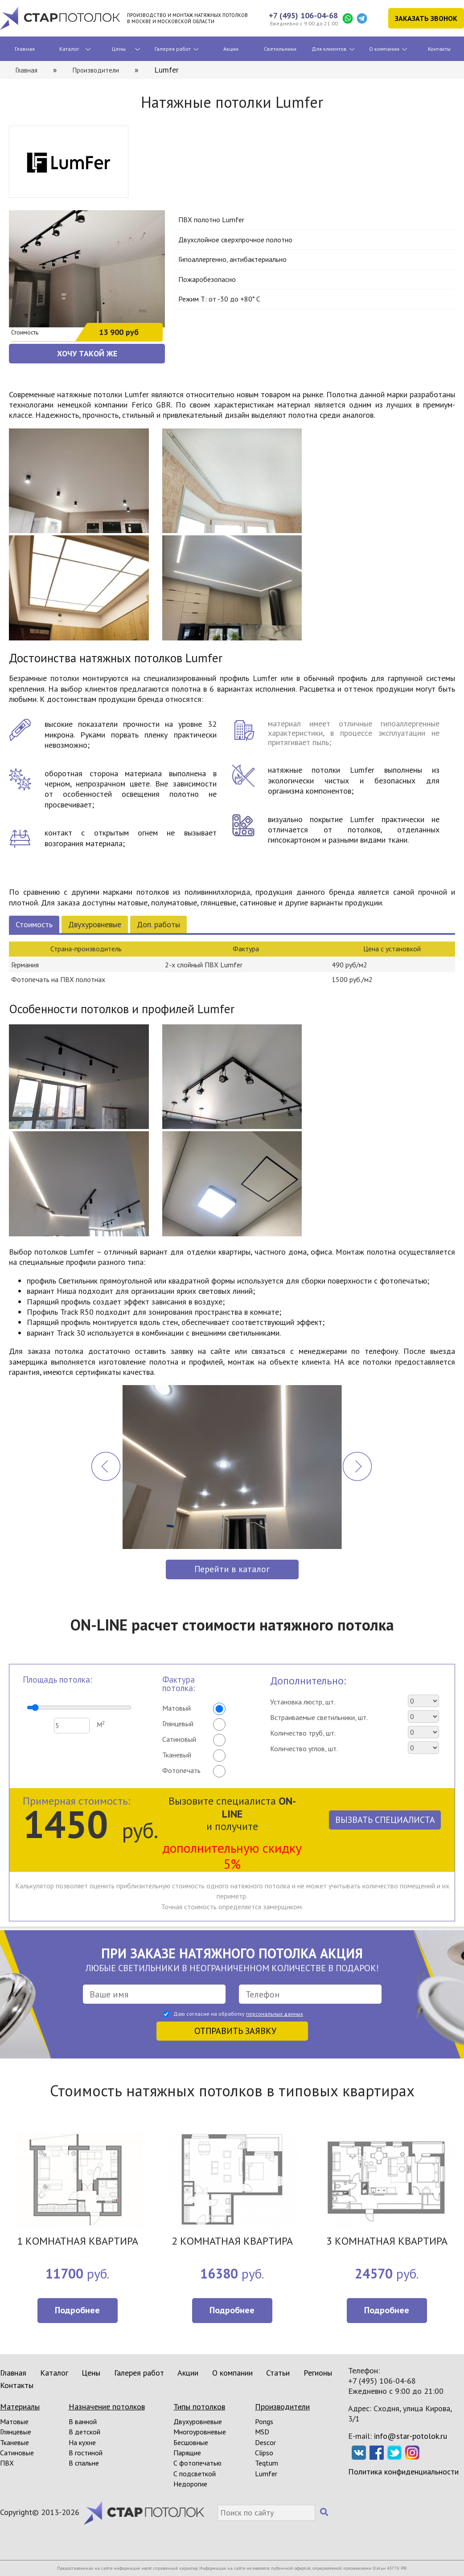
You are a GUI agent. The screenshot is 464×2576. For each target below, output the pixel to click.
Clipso (264, 2452)
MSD (262, 2431)
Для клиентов (329, 48)
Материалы (20, 2406)
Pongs (264, 2421)
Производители (282, 2406)
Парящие (187, 2452)
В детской (84, 2431)
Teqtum (266, 2462)
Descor (265, 2442)
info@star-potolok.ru (410, 2436)
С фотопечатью (197, 2462)
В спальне (84, 2462)
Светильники (280, 48)
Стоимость (34, 924)
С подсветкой (194, 2473)
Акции (230, 48)
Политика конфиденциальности (403, 2471)
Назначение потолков (107, 2406)
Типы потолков (199, 2406)
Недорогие (190, 2483)
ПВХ (7, 2462)
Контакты (439, 48)
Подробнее (77, 2310)
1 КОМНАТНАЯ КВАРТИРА (77, 2242)
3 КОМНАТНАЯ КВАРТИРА (387, 2242)
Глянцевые (15, 2431)
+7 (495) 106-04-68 (303, 15)
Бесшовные (190, 2442)
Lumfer (266, 2473)
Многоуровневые (199, 2431)
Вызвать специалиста (385, 1820)
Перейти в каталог (232, 1569)
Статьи (278, 2373)
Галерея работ (173, 48)
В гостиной (86, 2452)
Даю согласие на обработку (238, 2013)
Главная (25, 48)
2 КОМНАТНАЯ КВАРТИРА (232, 2242)
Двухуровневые (94, 924)
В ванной (83, 2421)
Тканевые (14, 2442)
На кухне (82, 2442)
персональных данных (274, 2013)
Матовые (14, 2421)
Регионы (318, 2373)
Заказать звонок (426, 18)
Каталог (69, 48)
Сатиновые (17, 2452)
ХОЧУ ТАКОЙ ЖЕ (87, 353)
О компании (384, 48)
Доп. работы (158, 924)
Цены (119, 48)
